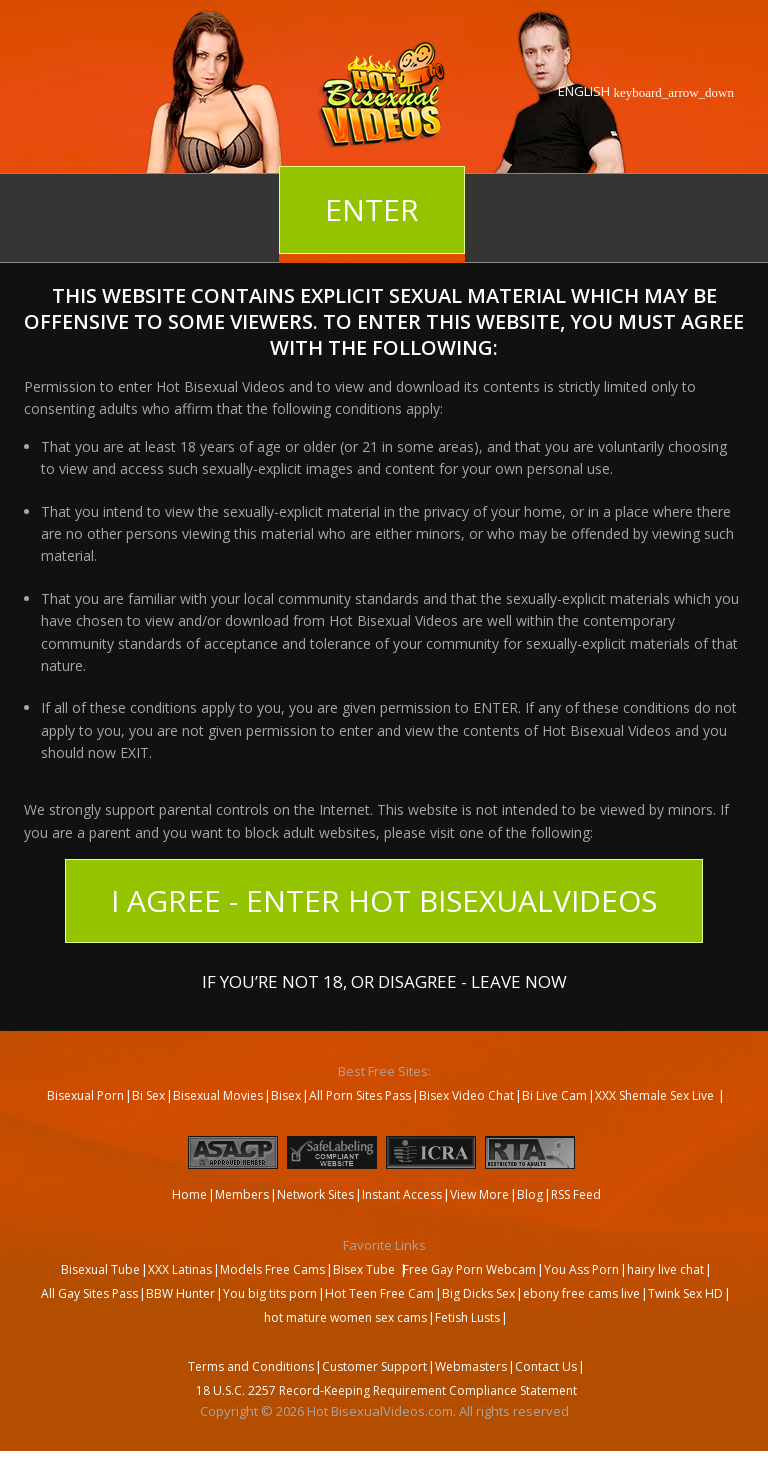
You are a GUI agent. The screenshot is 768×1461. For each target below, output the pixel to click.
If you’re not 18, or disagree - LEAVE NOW (384, 980)
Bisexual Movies (218, 1095)
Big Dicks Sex (478, 1293)
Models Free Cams (272, 1269)
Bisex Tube (364, 1269)
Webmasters (471, 1366)
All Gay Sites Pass (89, 1293)
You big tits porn (270, 1293)
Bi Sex (148, 1095)
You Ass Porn (581, 1269)
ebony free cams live (581, 1293)
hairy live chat (665, 1269)
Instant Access (402, 1194)
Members (242, 1194)
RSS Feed (576, 1194)
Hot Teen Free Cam (379, 1293)
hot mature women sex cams (345, 1317)
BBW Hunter (180, 1293)
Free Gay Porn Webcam (469, 1269)
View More (479, 1194)
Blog (530, 1194)
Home (189, 1194)
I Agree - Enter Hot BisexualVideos (384, 900)
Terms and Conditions (251, 1366)
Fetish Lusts (467, 1317)
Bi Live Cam (554, 1095)
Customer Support (374, 1366)
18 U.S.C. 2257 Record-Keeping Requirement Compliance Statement (386, 1390)
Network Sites (315, 1194)
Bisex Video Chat (466, 1095)
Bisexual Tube (100, 1269)
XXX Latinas (180, 1269)
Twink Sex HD (685, 1293)
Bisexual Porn (85, 1095)
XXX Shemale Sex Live (656, 1095)
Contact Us (546, 1366)
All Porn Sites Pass (360, 1095)
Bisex (286, 1095)
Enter (372, 209)
